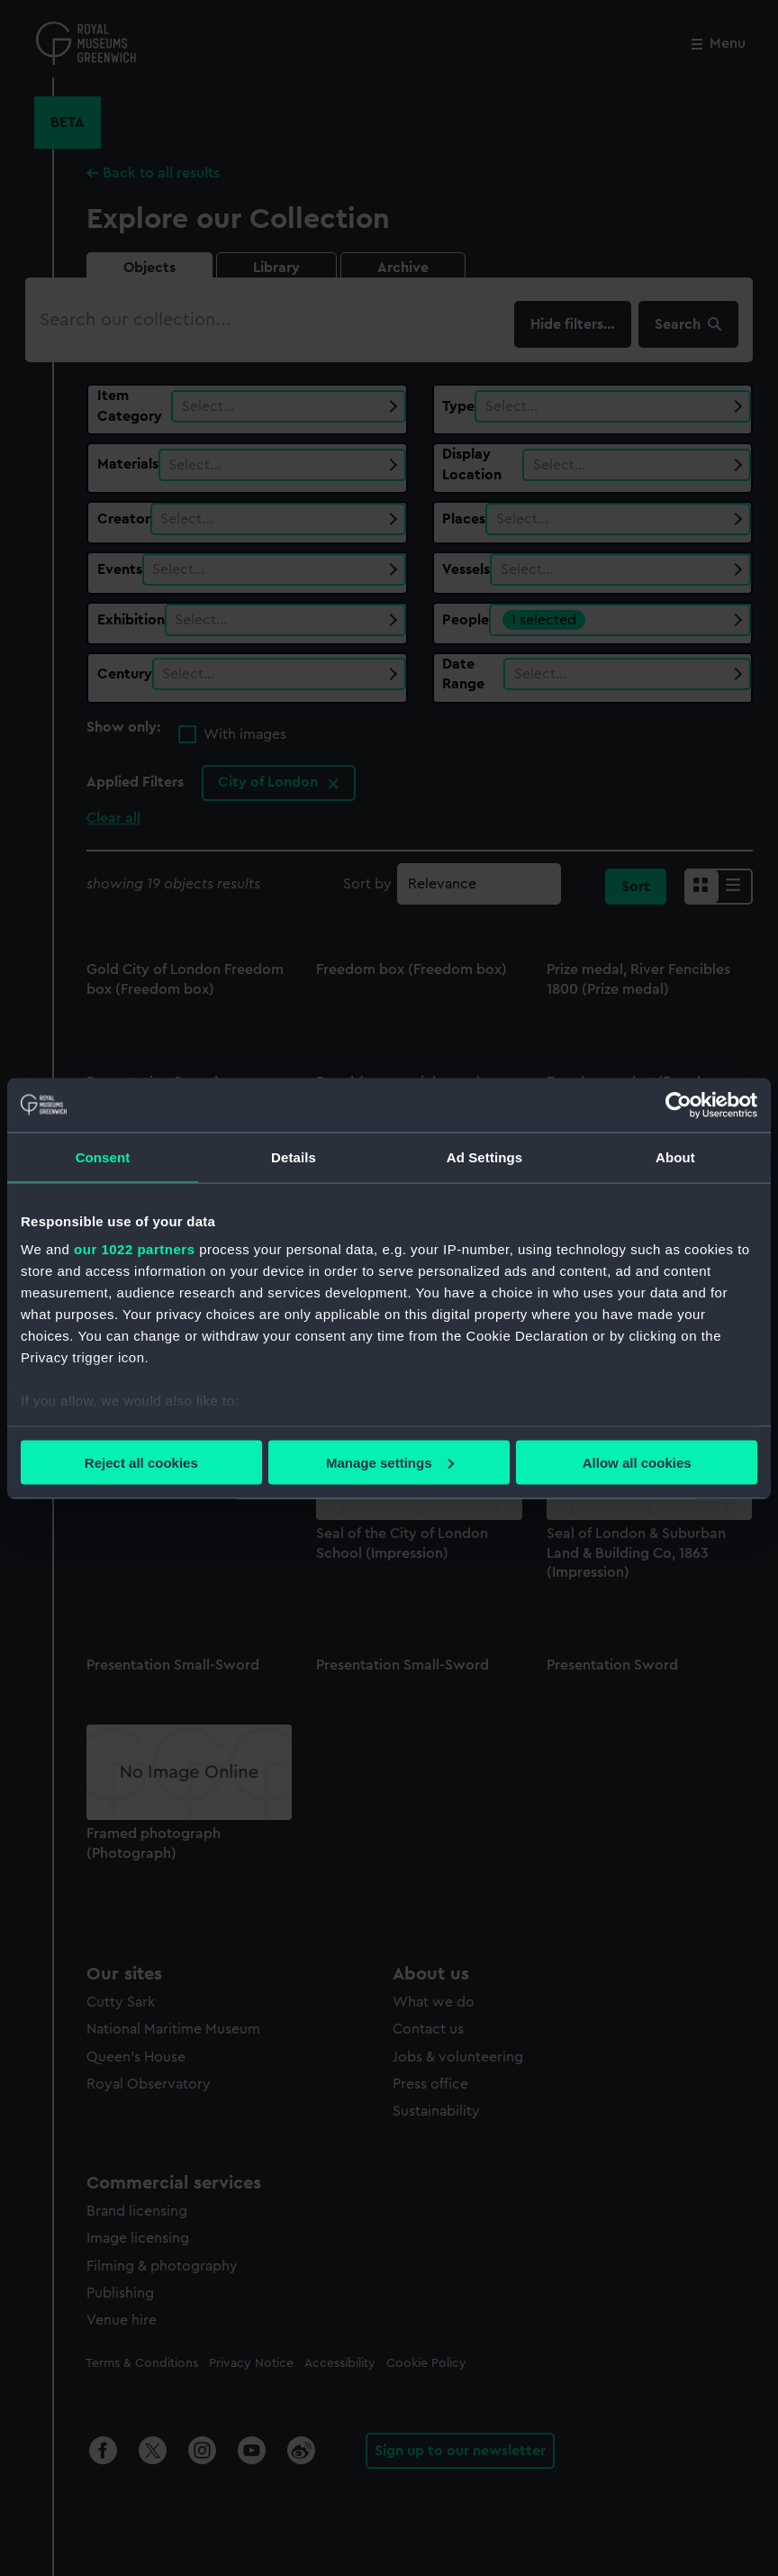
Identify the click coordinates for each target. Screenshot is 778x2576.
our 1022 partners (134, 1249)
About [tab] (675, 1156)
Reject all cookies (141, 1462)
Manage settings (390, 1462)
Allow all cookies (637, 1462)
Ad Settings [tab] (484, 1156)
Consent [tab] (103, 1156)
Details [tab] (293, 1156)
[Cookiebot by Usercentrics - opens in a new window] (678, 1104)
